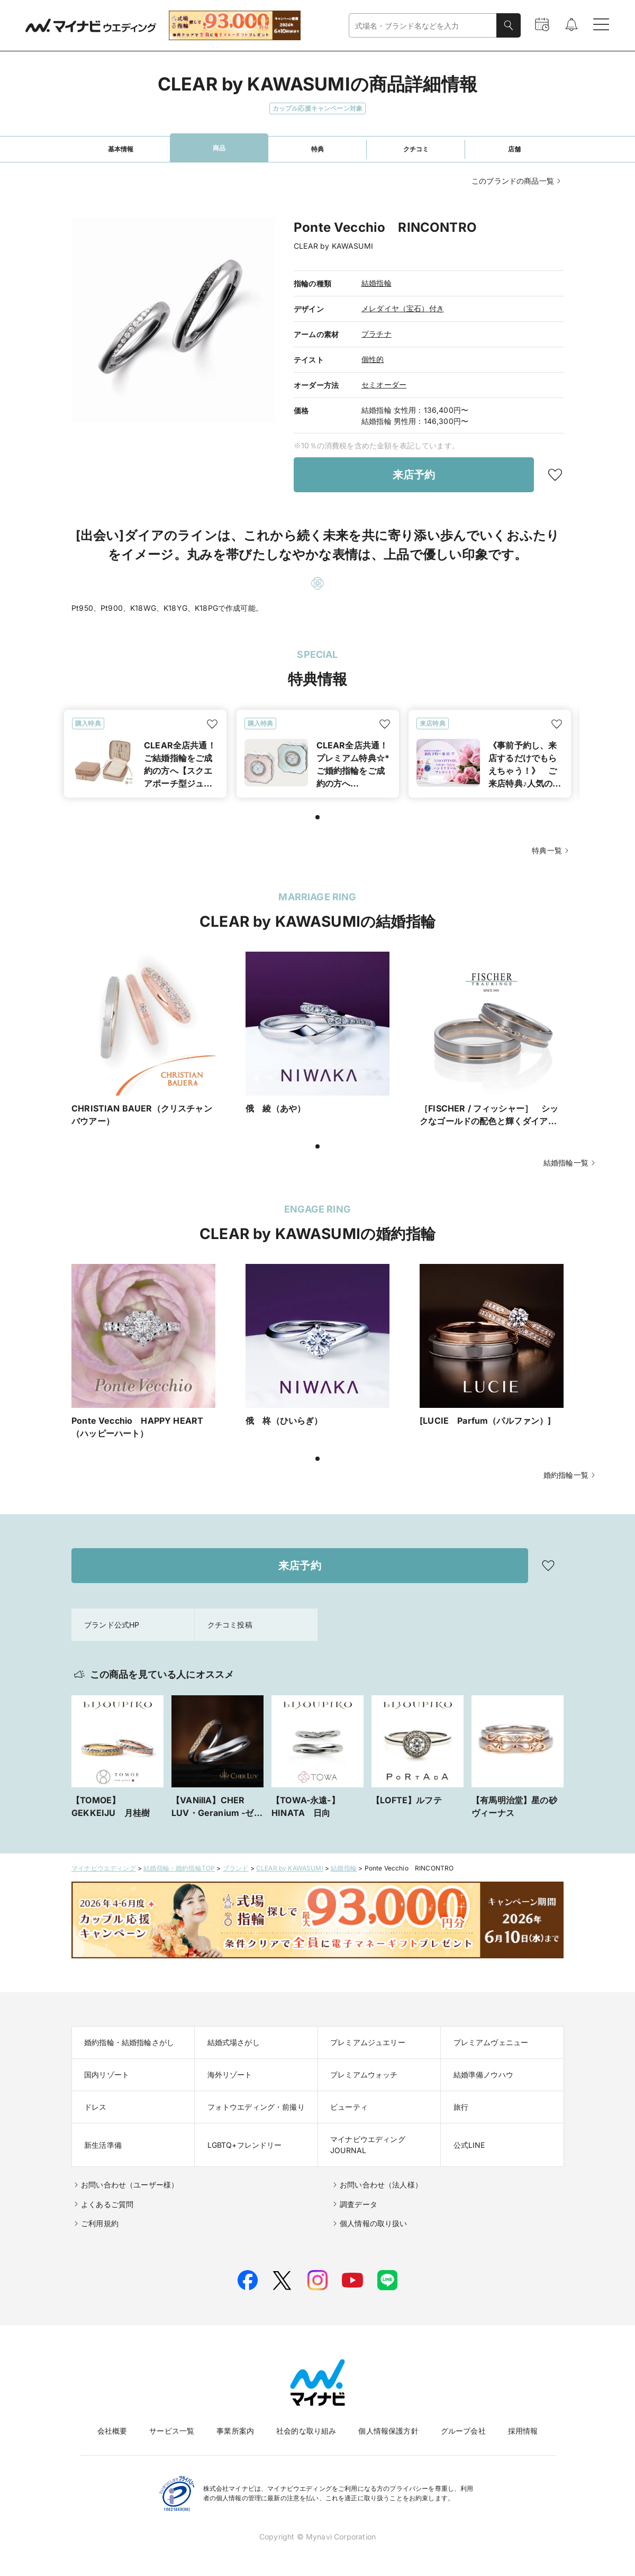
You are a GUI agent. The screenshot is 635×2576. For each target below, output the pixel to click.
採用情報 (523, 2430)
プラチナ (376, 333)
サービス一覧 (171, 2430)
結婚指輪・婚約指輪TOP (179, 1868)
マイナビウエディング (103, 1868)
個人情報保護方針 (388, 2430)
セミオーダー (383, 384)
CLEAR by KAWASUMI (289, 1868)
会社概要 (112, 2430)
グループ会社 (463, 2430)
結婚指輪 (376, 282)
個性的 (372, 359)
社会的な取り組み (306, 2430)
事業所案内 (235, 2430)
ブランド (236, 1868)
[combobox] (423, 25)
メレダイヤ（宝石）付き (402, 308)
